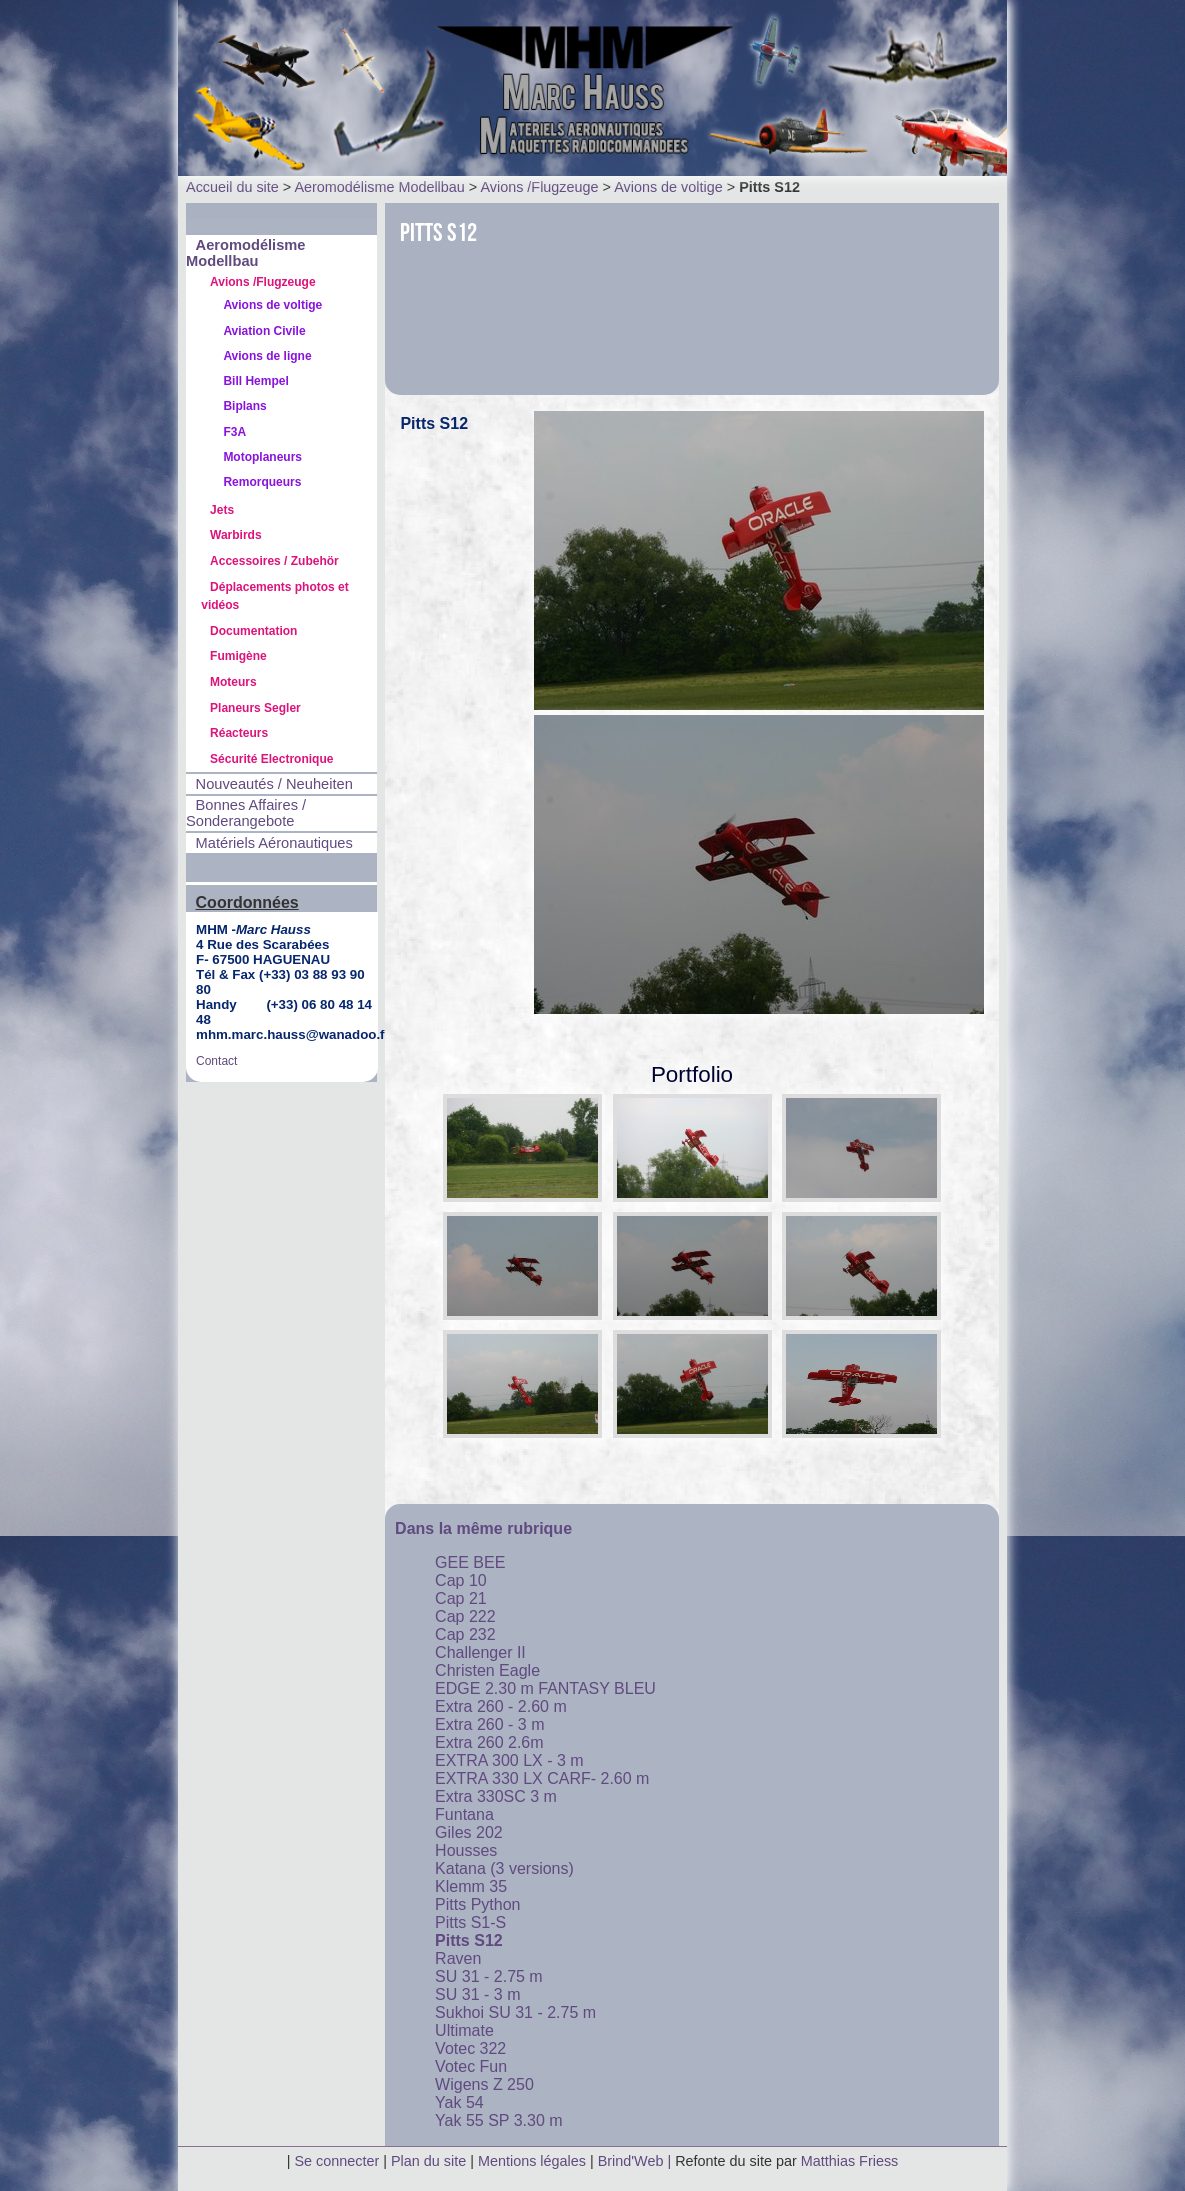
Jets (222, 510)
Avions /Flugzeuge (539, 187)
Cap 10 (461, 1580)
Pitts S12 (469, 1940)
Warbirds (236, 535)
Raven (458, 1958)
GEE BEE (470, 1562)
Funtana (464, 1814)
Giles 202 (469, 1832)
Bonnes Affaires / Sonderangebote (246, 813)
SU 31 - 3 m (477, 1994)
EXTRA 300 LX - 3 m (509, 1760)
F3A (234, 432)
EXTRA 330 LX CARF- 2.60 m (542, 1778)
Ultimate (464, 2030)
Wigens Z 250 (484, 2084)
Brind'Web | (636, 2161)
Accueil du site (232, 187)
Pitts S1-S (470, 1922)
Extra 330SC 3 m (496, 1796)
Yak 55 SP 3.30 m (498, 2120)
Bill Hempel (255, 381)
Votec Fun (471, 2066)
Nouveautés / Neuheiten (274, 784)
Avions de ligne (267, 356)
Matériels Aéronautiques (274, 843)
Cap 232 (465, 1634)
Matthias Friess (850, 2161)
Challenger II (480, 1652)
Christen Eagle (487, 1670)
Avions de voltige (668, 187)
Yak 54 (459, 2102)
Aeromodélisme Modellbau (379, 187)
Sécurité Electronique (271, 759)
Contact (216, 1061)
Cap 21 (461, 1598)
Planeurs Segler (255, 708)
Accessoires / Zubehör (274, 561)
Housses (466, 1850)
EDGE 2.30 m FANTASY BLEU (545, 1688)
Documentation (253, 631)
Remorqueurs (262, 482)
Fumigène (238, 656)
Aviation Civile (264, 331)
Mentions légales (534, 2161)
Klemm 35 (471, 1886)
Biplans (244, 406)
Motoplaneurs (262, 457)
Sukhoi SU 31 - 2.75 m (515, 2012)
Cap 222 (465, 1616)
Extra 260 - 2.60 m (501, 1706)
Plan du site (428, 2161)
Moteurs (233, 682)
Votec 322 (470, 2048)
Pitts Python (477, 1904)
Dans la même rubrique (483, 1528)
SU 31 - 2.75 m (489, 1976)
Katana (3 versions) (504, 1868)
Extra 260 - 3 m (489, 1724)
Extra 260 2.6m (489, 1742)
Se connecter (336, 2161)
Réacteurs (239, 733)
